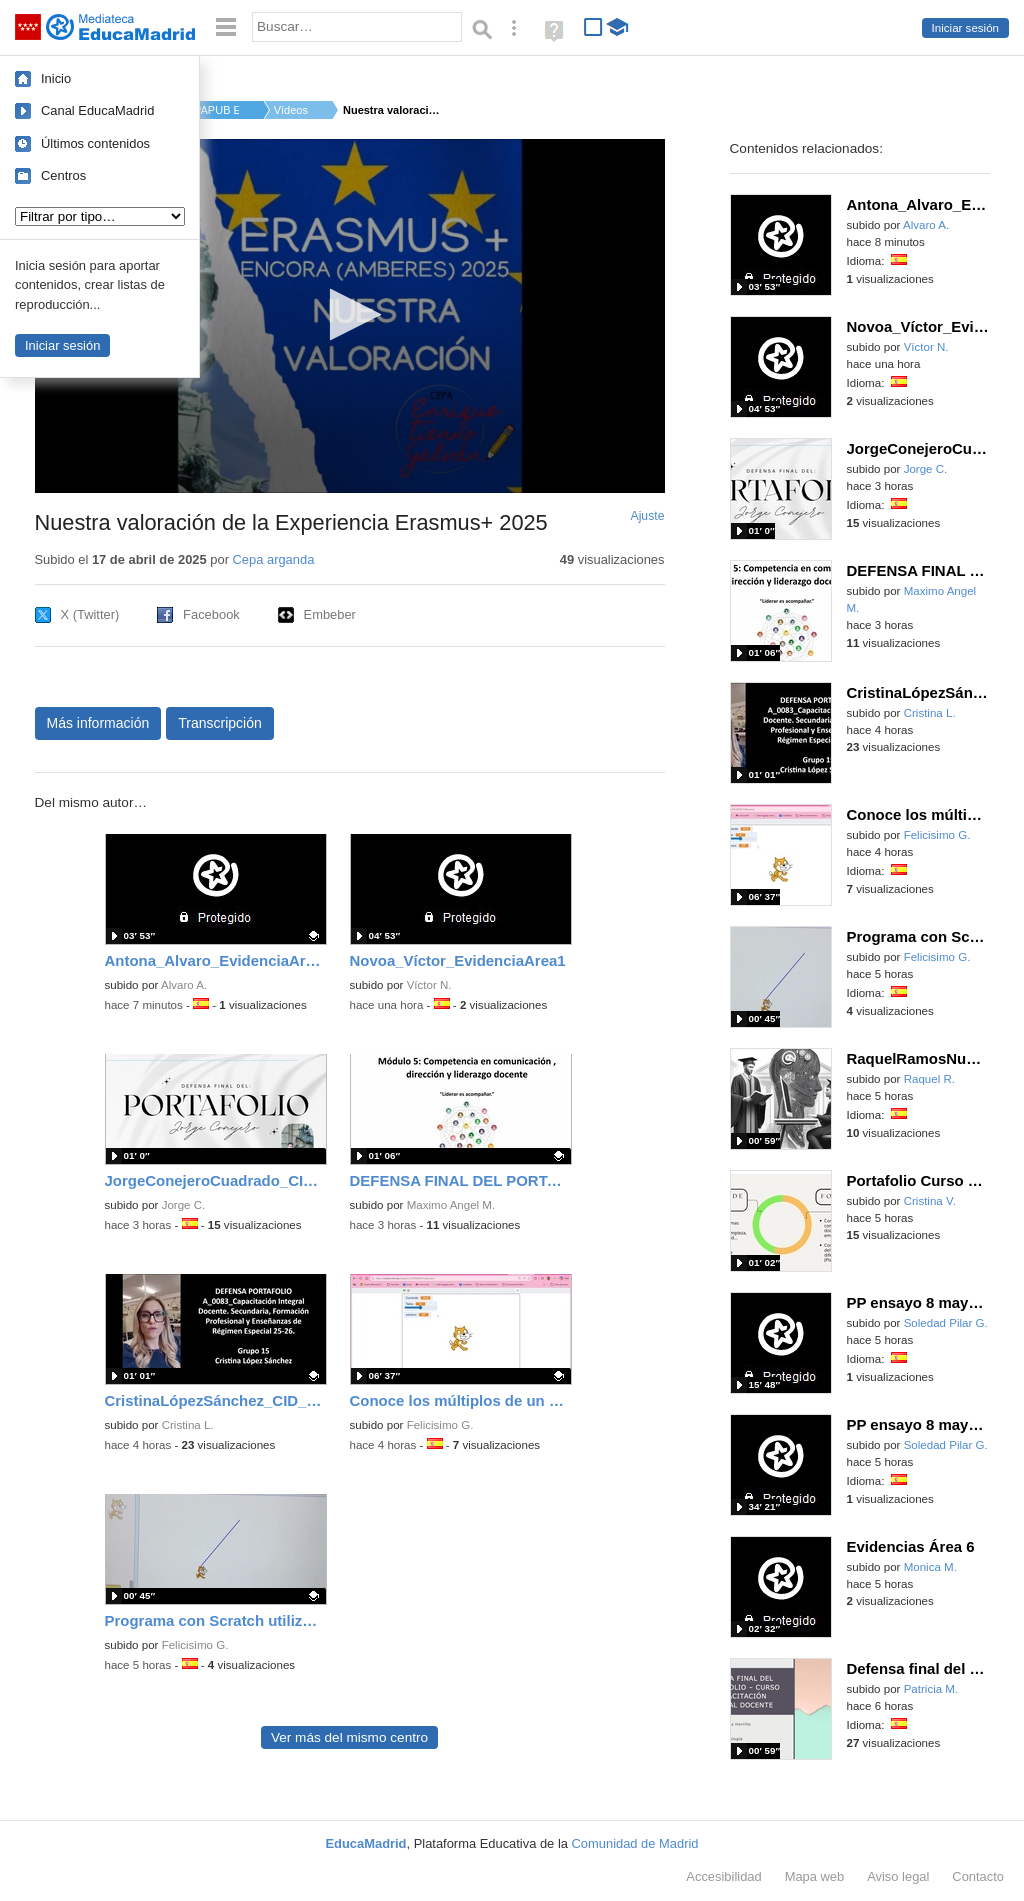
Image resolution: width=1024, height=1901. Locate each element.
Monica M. (930, 1567)
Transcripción (220, 723)
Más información (98, 723)
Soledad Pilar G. (946, 1323)
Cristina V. (930, 1201)
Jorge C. (184, 1205)
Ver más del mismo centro (349, 1737)
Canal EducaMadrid (97, 110)
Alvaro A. (184, 985)
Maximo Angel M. (451, 1205)
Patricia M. (931, 1689)
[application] (350, 316)
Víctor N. (429, 985)
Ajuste (647, 516)
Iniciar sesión (965, 28)
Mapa (815, 1876)
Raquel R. (929, 1079)
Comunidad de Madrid (635, 1843)
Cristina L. (188, 1425)
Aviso (898, 1876)
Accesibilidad (723, 1876)
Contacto (978, 1876)
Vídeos (291, 110)
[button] (349, 314)
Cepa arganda (274, 559)
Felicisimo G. (440, 1425)
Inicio (56, 78)
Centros (63, 175)
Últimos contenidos (95, 143)
